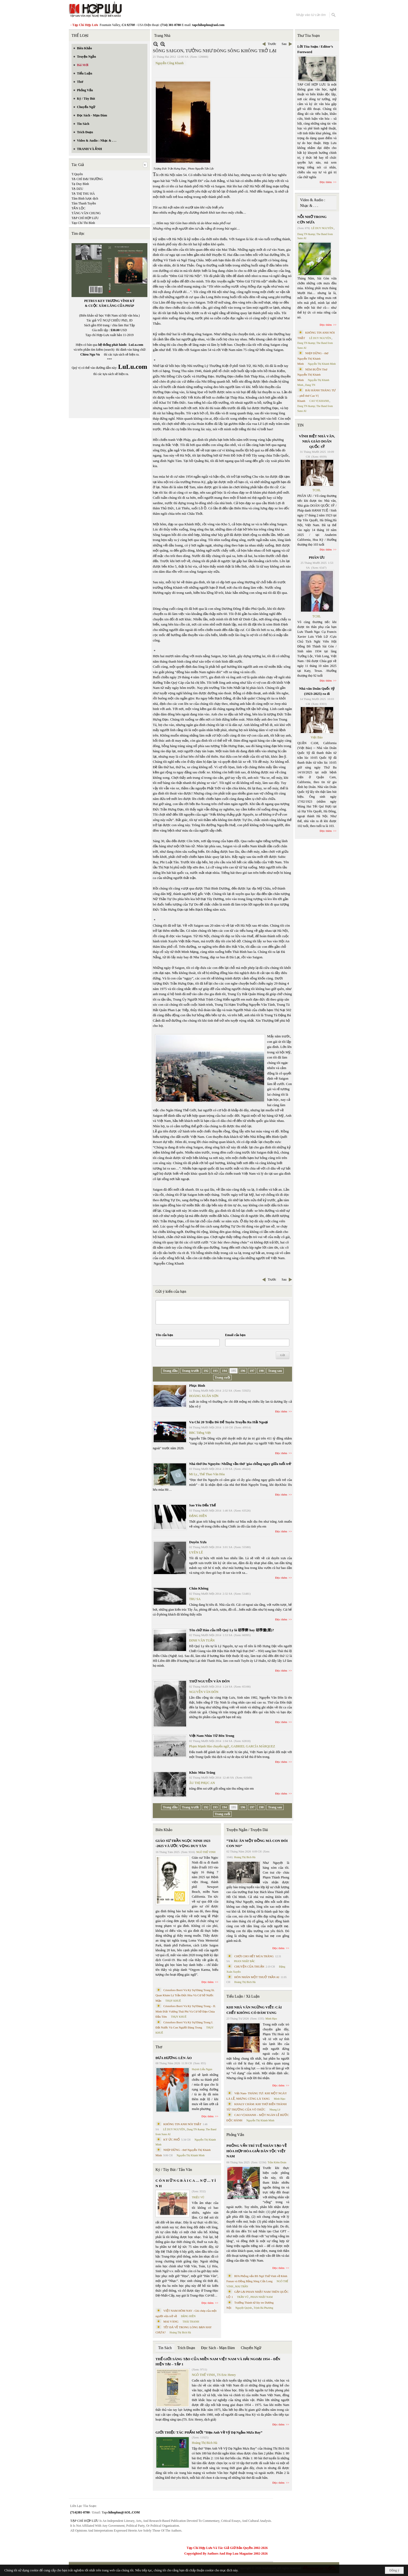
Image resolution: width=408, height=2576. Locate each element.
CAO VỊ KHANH (319, 400)
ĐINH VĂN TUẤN (202, 1640)
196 (242, 1371)
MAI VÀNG (171, 2321)
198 (261, 1371)
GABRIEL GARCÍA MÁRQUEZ (253, 1746)
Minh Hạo (271, 2018)
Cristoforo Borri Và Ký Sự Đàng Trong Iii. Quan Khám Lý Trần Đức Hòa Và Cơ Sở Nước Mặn (185, 1995)
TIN (300, 425)
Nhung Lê (274, 2109)
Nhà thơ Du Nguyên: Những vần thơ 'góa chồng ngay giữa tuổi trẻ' (240, 1464)
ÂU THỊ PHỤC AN (202, 1783)
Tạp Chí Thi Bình (83, 223)
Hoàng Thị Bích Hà (180, 2332)
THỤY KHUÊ (173, 2000)
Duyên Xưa (197, 1542)
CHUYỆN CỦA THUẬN (249, 1966)
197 (252, 1371)
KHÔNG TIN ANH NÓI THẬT (182, 2124)
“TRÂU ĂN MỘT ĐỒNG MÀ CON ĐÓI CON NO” (257, 1843)
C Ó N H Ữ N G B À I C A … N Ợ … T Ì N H (186, 2183)
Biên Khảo (164, 1830)
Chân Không (198, 1588)
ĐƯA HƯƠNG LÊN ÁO (174, 2058)
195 (233, 1371)
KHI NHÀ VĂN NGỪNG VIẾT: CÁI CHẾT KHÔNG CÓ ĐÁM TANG (254, 2010)
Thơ (159, 2047)
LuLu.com (136, 345)
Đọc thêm (281, 1411)
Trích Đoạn (186, 2348)
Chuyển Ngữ (251, 2348)
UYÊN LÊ (196, 1552)
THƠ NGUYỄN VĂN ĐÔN (209, 1681)
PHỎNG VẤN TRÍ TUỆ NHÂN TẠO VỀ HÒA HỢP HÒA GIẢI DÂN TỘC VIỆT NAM (256, 2151)
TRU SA (194, 1599)
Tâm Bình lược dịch (85, 198)
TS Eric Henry (226, 2375)
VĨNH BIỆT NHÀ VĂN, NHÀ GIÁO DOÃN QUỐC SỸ (317, 441)
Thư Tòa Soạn (308, 36)
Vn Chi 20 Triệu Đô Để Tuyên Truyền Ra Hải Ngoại (228, 1422)
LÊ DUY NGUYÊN (174, 2129)
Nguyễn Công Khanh (170, 63)
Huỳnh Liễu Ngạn (202, 2069)
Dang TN (310, 384)
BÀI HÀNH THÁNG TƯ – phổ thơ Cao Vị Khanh (316, 395)
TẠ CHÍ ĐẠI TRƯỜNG (87, 179)
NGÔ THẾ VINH (206, 1852)
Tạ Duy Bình (80, 184)
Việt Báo (317, 737)
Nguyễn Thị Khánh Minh (191, 2155)
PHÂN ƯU (317, 557)
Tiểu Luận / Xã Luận (243, 1996)
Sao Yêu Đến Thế (202, 1505)
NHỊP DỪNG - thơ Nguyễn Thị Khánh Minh (313, 358)
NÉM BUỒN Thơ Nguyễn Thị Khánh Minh (312, 375)
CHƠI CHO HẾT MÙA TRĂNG (254, 1956)
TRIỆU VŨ (198, 2197)
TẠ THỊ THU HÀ (83, 194)
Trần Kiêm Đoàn (277, 2162)
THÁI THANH (191, 2321)
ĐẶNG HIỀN (198, 1516)
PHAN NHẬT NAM (262, 2296)
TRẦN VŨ (243, 2296)
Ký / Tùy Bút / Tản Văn (174, 2170)
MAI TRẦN (241, 2286)
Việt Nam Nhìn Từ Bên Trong (211, 1736)
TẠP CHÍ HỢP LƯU (85, 218)
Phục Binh (197, 1385)
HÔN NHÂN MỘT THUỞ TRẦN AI (256, 1977)
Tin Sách (165, 2348)
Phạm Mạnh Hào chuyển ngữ (209, 1746)
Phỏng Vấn (235, 2135)
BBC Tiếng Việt (200, 1433)
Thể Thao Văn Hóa (212, 1474)
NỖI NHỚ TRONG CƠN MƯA (312, 219)
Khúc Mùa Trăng (202, 1772)
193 (215, 1371)
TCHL (316, 490)
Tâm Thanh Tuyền (84, 203)
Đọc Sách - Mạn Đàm (218, 2348)
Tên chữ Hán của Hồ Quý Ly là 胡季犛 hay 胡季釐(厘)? (231, 1630)
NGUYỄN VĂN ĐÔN (203, 1692)
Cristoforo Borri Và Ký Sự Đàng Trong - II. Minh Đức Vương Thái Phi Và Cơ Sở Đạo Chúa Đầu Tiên (186, 2011)
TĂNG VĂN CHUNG (86, 213)
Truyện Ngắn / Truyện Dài (247, 1830)
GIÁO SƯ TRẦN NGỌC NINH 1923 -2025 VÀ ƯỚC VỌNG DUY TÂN (183, 1843)
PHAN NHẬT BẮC (244, 1961)
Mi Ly (193, 1474)
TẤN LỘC (78, 208)
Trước (272, 44)
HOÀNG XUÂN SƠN (203, 1396)
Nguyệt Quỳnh (243, 2307)
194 (224, 1371)
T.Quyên (77, 174)
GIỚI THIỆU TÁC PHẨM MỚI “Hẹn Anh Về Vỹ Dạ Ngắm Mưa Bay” (209, 2432)
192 (205, 1371)
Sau (284, 44)
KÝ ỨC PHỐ (171, 2139)
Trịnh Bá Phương (263, 2307)
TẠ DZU (77, 189)
